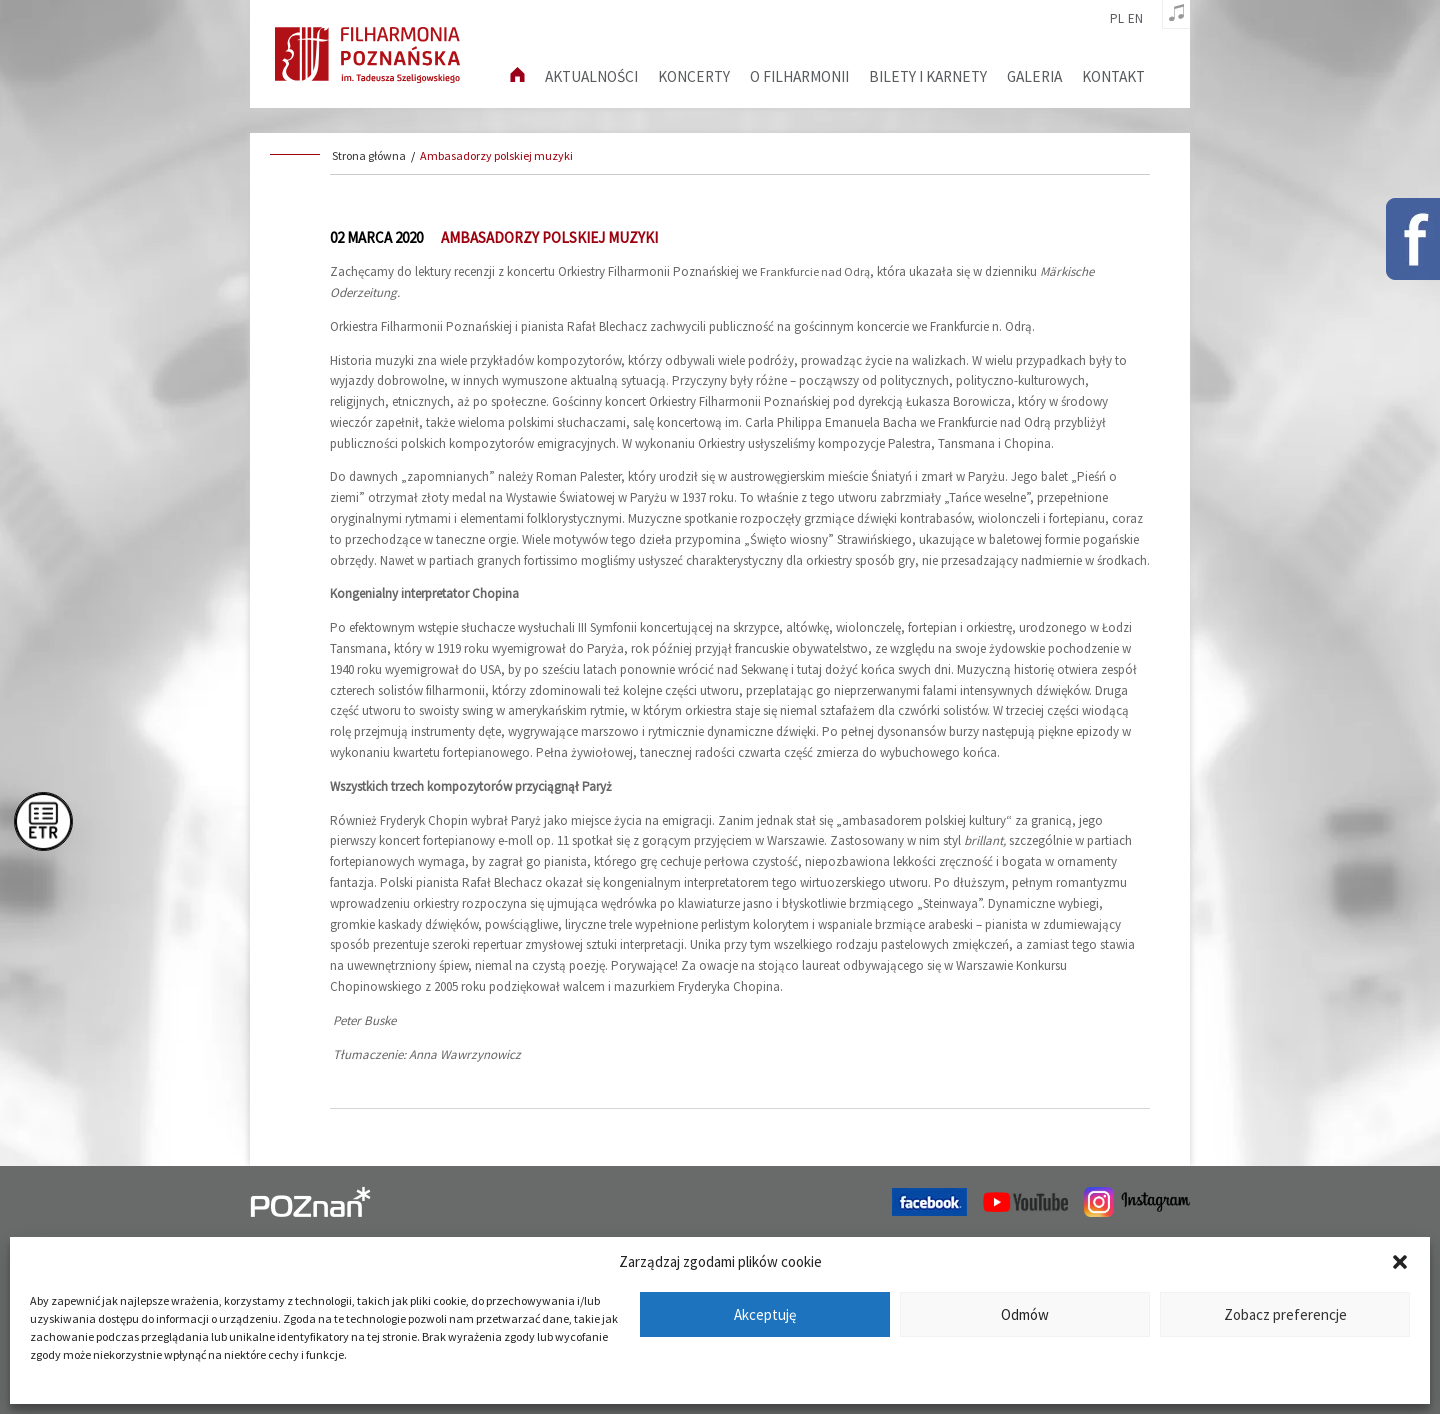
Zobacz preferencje (1285, 1314)
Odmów (1025, 1314)
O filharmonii (799, 76)
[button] (1400, 1262)
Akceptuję (765, 1314)
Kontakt (1113, 76)
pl (1117, 19)
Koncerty (694, 76)
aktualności (591, 76)
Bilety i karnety (928, 76)
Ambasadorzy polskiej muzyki (496, 155)
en (1135, 19)
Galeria (1034, 76)
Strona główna (369, 155)
